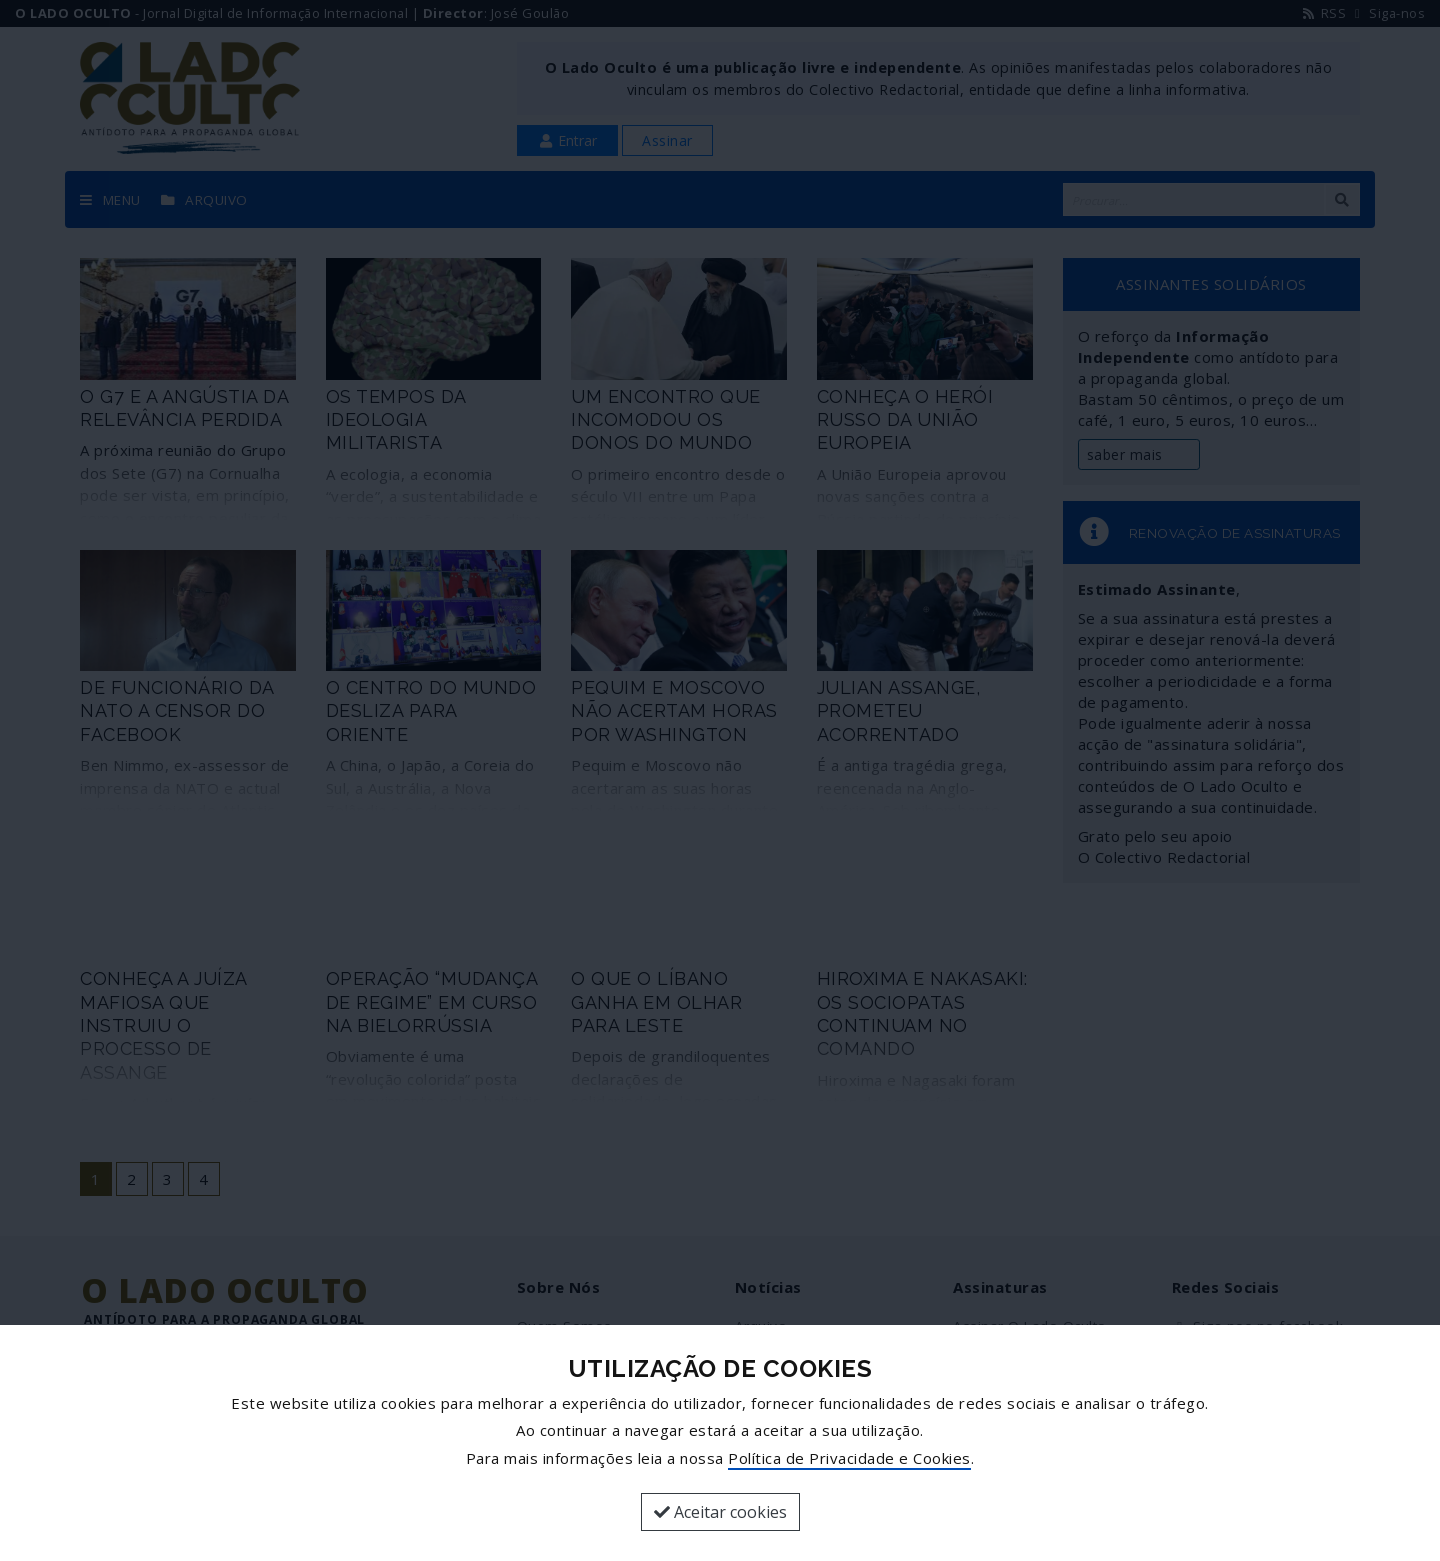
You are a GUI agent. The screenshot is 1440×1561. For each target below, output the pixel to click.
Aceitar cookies (720, 1512)
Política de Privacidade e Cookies (849, 1458)
